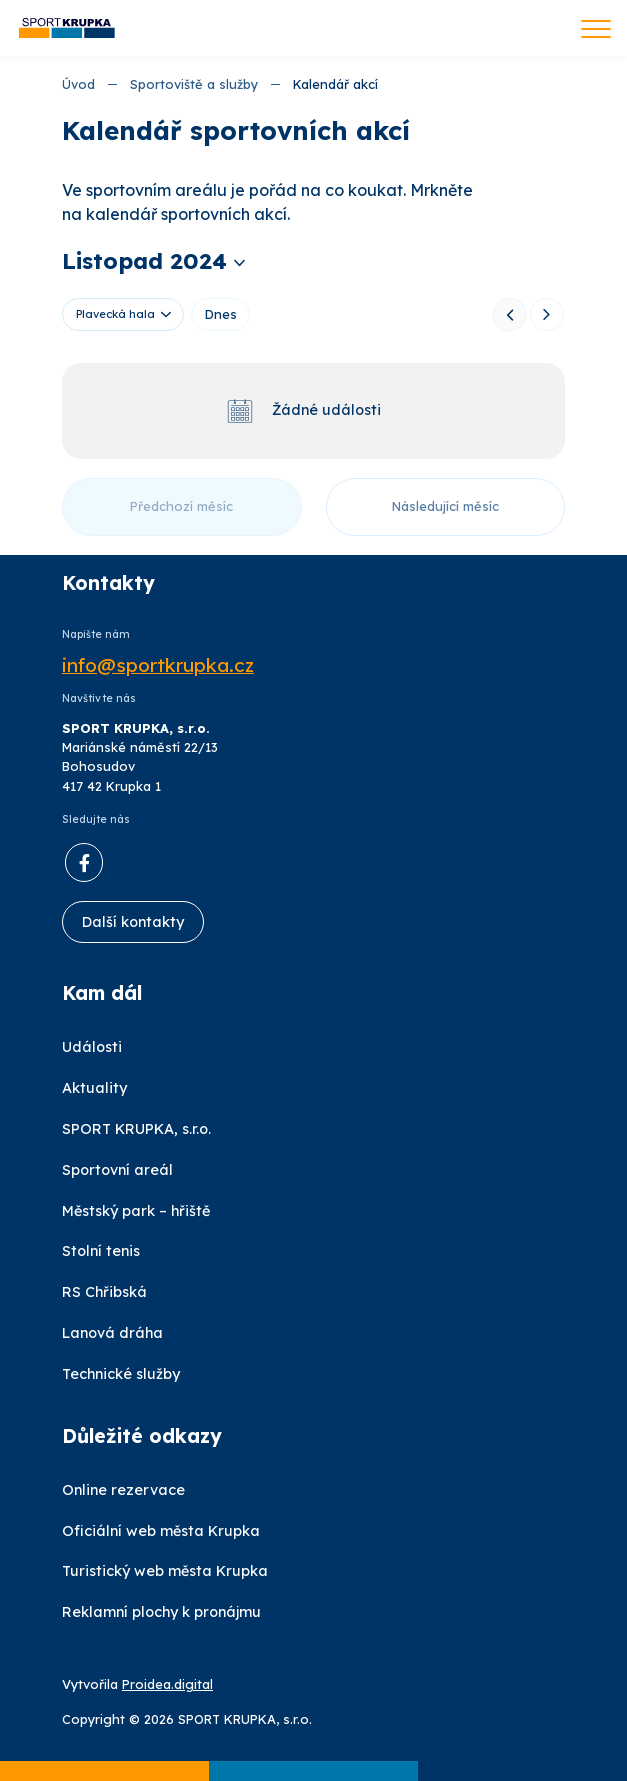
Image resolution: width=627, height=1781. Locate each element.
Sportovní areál (117, 1170)
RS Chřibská (104, 1292)
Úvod (78, 84)
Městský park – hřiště (136, 1211)
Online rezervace (123, 1490)
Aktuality (94, 1088)
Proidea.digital (167, 1684)
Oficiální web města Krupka (161, 1531)
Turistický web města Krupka (165, 1571)
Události (92, 1047)
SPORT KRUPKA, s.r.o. (136, 1129)
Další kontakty (133, 922)
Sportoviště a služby (194, 84)
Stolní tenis (101, 1251)
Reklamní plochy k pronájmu (161, 1612)
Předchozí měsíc (181, 506)
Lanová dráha (112, 1333)
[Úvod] (67, 28)
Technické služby (121, 1374)
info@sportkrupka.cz (158, 665)
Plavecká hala (115, 314)
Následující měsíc (445, 506)
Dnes (221, 314)
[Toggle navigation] (596, 31)
